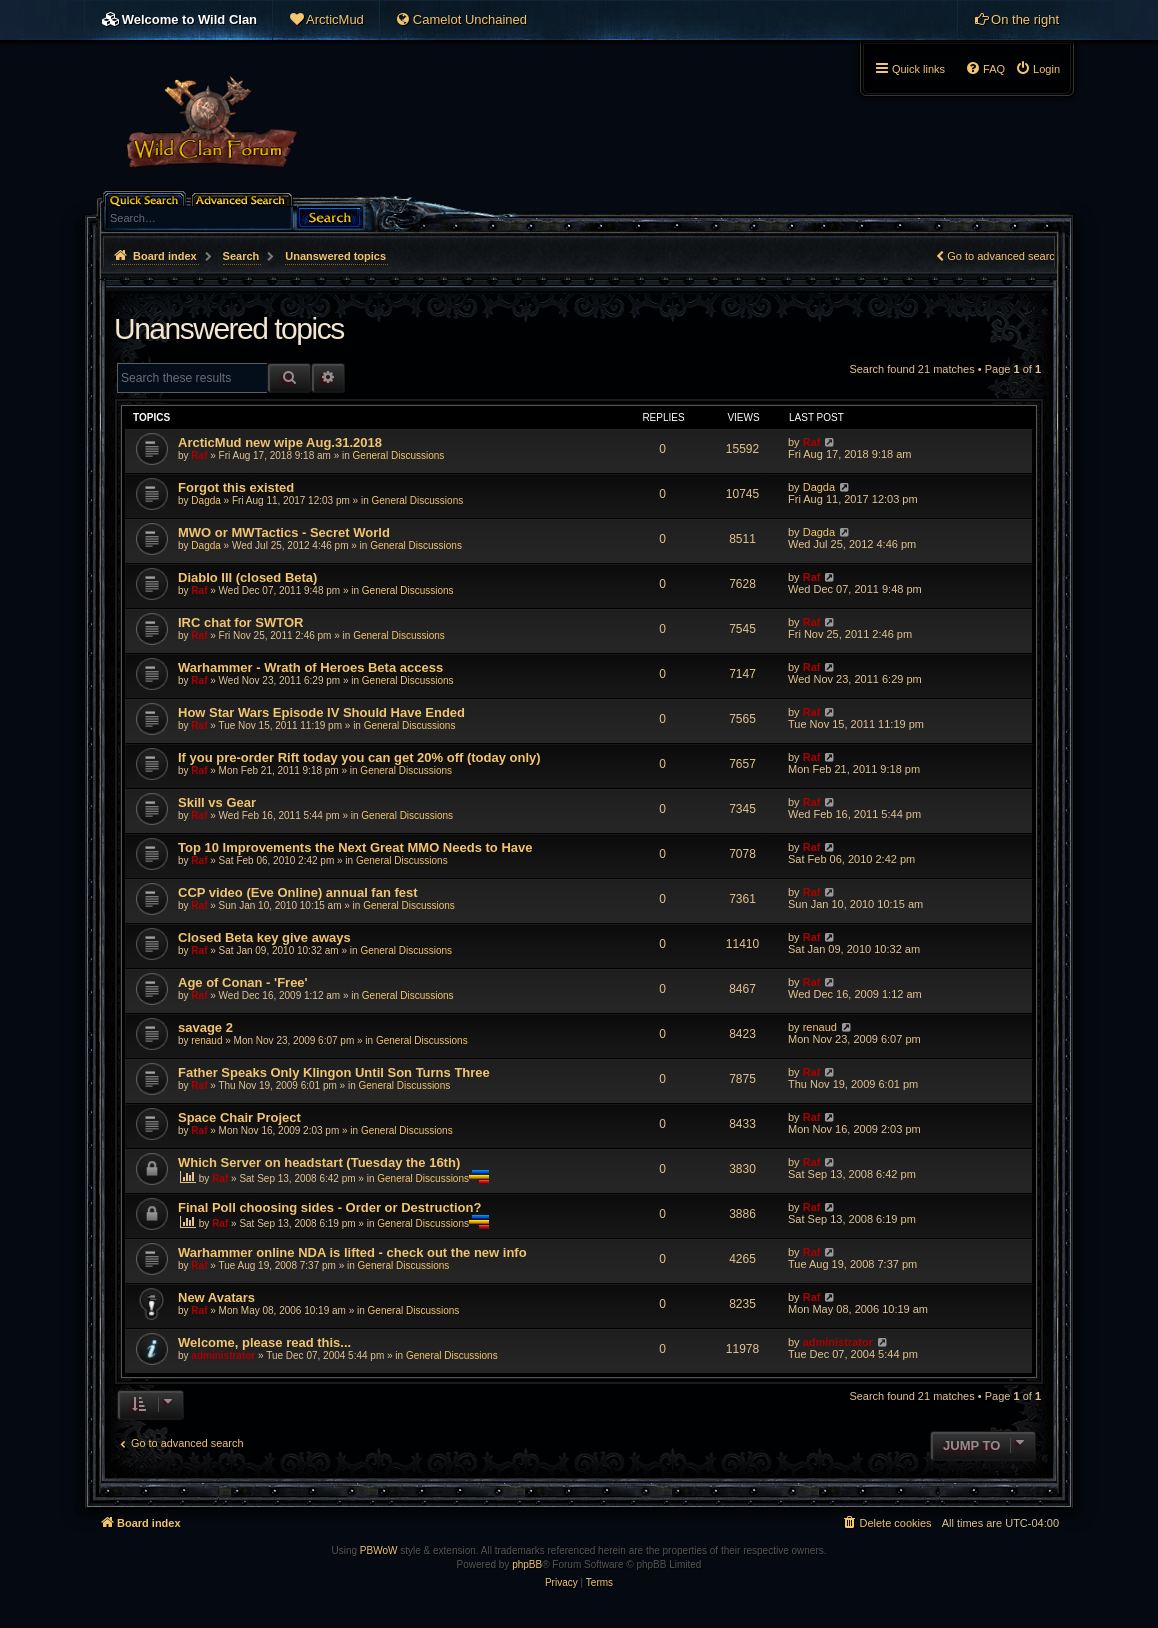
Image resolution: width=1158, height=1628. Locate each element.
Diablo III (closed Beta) (247, 577)
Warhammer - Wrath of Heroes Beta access (310, 667)
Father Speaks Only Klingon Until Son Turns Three (334, 1072)
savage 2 (205, 1027)
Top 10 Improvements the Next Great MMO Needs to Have (355, 847)
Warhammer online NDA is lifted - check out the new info (352, 1252)
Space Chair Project (239, 1117)
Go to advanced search (1004, 256)
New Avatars (216, 1297)
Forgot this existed (236, 487)
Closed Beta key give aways (264, 937)
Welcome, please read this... (264, 1342)
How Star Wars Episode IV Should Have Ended (321, 712)
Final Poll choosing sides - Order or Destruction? (329, 1207)
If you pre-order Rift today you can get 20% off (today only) (359, 757)
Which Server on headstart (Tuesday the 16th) (319, 1162)
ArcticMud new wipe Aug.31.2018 (280, 442)
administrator (223, 1355)
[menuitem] (326, 20)
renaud (206, 1040)
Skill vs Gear (217, 802)
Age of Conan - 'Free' (243, 982)
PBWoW (379, 1550)
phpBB (527, 1564)
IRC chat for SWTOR (240, 622)
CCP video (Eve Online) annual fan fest (298, 892)
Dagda (205, 500)
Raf (199, 455)
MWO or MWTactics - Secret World (284, 532)
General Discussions (399, 455)
